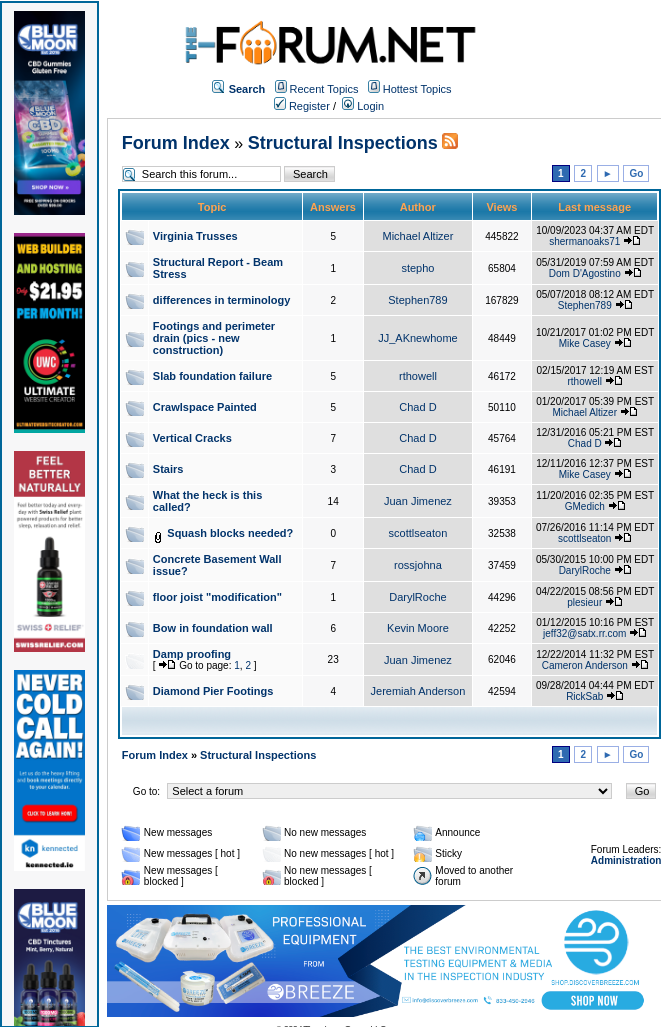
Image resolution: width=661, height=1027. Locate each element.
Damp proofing (192, 654)
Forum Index (176, 143)
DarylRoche (585, 570)
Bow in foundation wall (213, 628)
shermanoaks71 (584, 241)
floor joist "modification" (217, 597)
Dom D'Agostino (585, 273)
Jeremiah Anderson (418, 691)
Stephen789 (417, 300)
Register (302, 106)
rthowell (418, 376)
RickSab (584, 696)
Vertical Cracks (192, 438)
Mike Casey (585, 343)
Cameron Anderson (585, 665)
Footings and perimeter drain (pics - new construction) (214, 338)
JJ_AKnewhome (418, 338)
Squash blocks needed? (230, 533)
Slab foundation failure (212, 376)
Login (363, 106)
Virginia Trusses (195, 236)
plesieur (584, 602)
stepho (417, 268)
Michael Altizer (417, 236)
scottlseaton (418, 533)
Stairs (168, 469)
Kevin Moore (418, 628)
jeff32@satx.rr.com (584, 633)
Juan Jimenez (418, 501)
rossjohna (418, 565)
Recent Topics (324, 89)
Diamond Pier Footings (213, 691)
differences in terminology (222, 300)
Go (636, 173)
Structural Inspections (343, 143)
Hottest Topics (417, 89)
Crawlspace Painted (205, 407)
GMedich (585, 506)
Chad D (417, 407)
